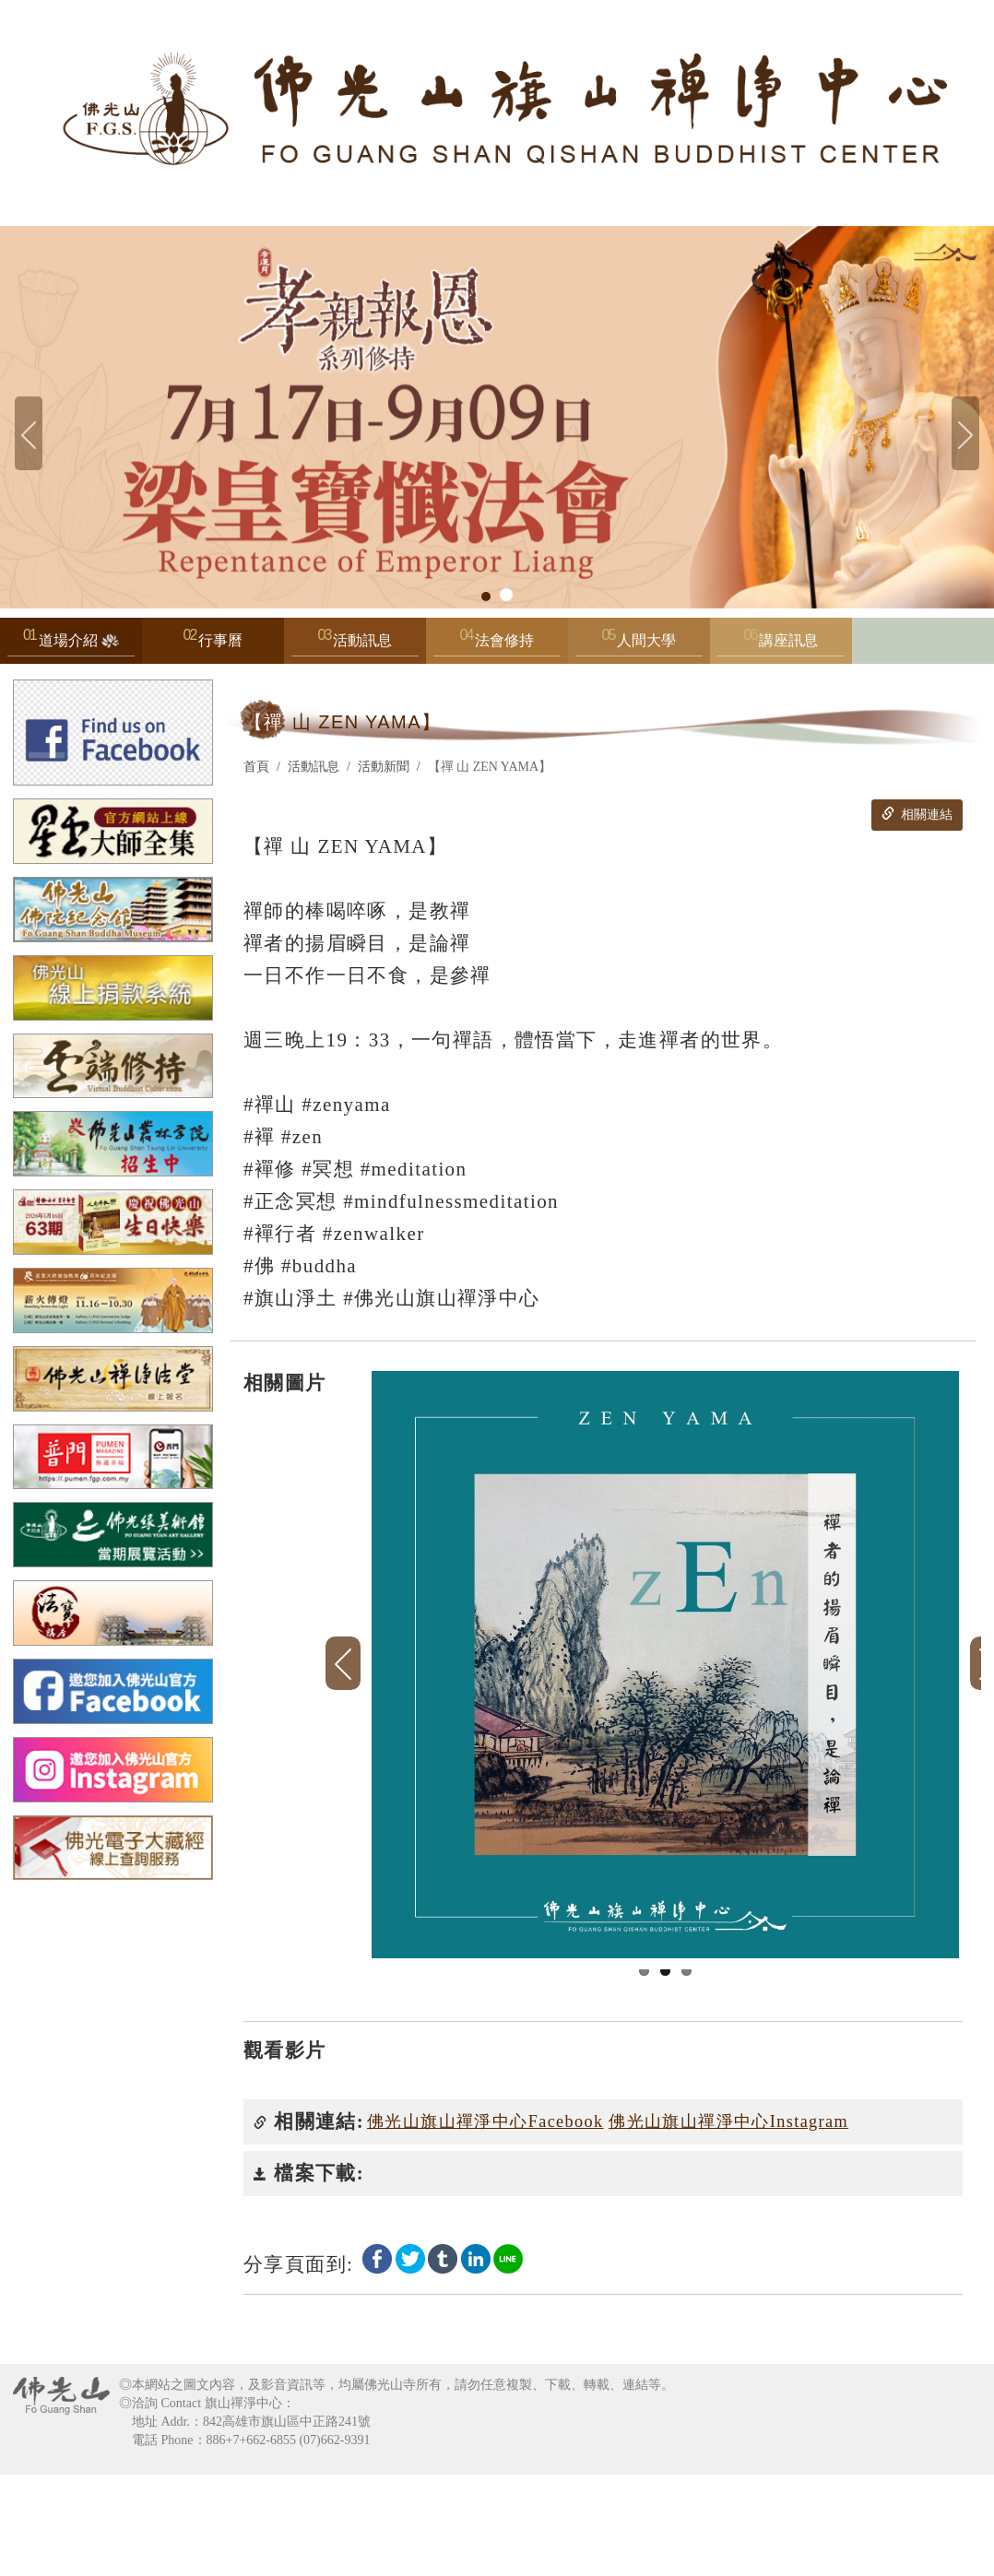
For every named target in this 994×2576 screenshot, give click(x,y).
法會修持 (497, 644)
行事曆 (220, 640)
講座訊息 (781, 644)
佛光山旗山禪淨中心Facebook (485, 2223)
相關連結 (917, 814)
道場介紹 (71, 644)
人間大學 (639, 644)
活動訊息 (355, 644)
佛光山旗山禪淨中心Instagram (728, 2223)
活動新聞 (383, 767)
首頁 (256, 767)
